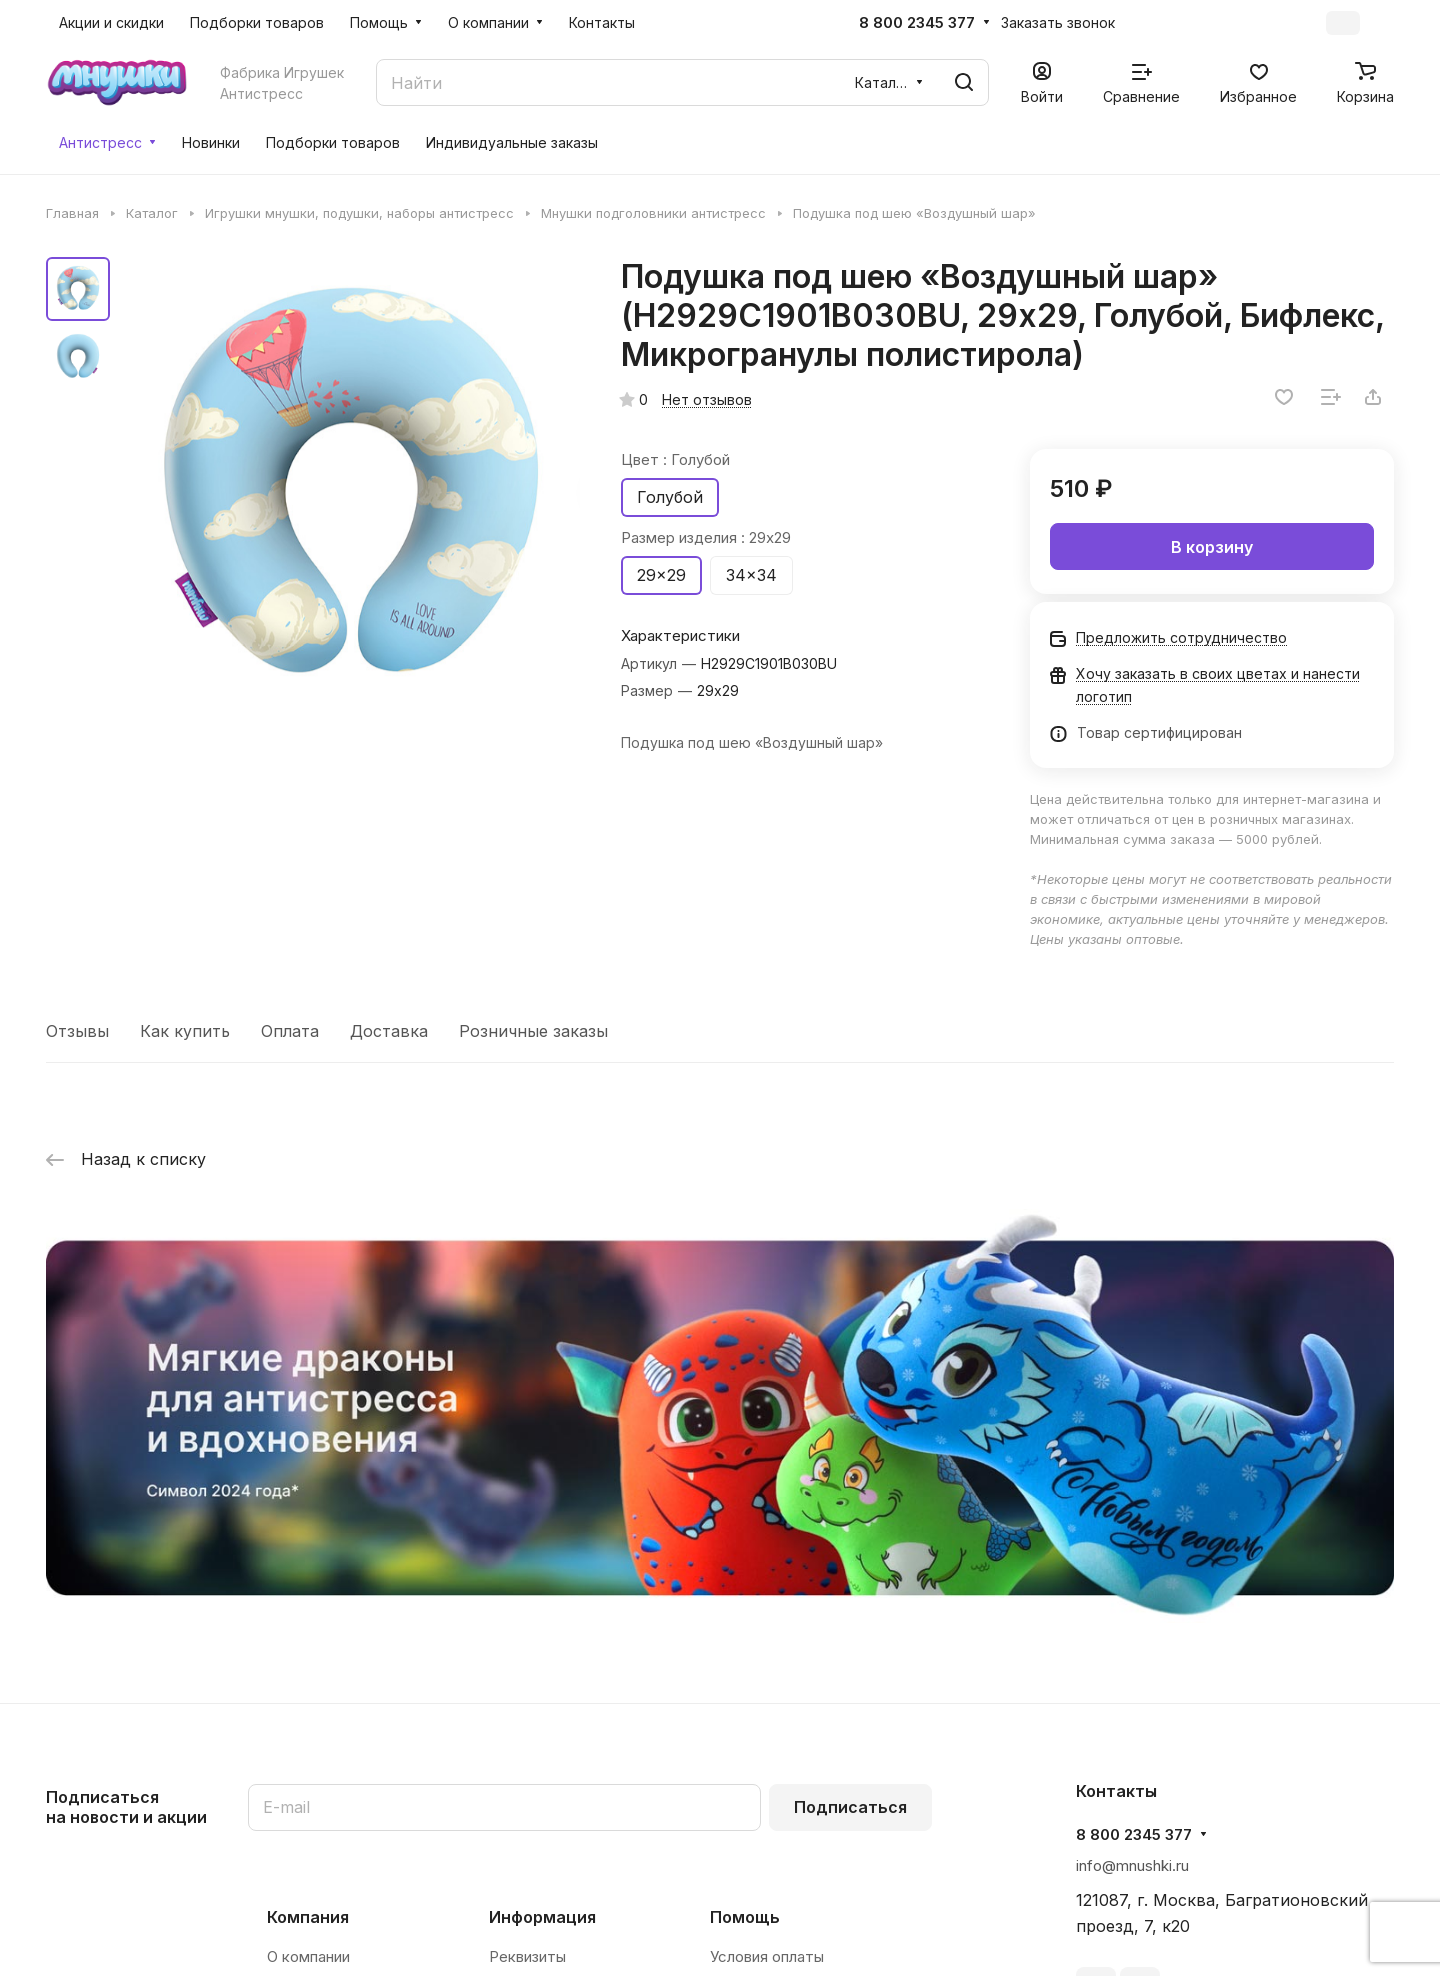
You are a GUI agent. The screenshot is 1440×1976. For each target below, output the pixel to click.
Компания (308, 1917)
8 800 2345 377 (917, 23)
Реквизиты (527, 1956)
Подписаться (850, 1807)
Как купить (185, 1031)
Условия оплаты (767, 1956)
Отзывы (77, 1031)
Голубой (670, 497)
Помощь (745, 1917)
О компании (308, 1956)
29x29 (661, 575)
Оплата (290, 1031)
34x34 (751, 575)
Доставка (389, 1031)
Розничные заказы (533, 1031)
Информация (542, 1917)
